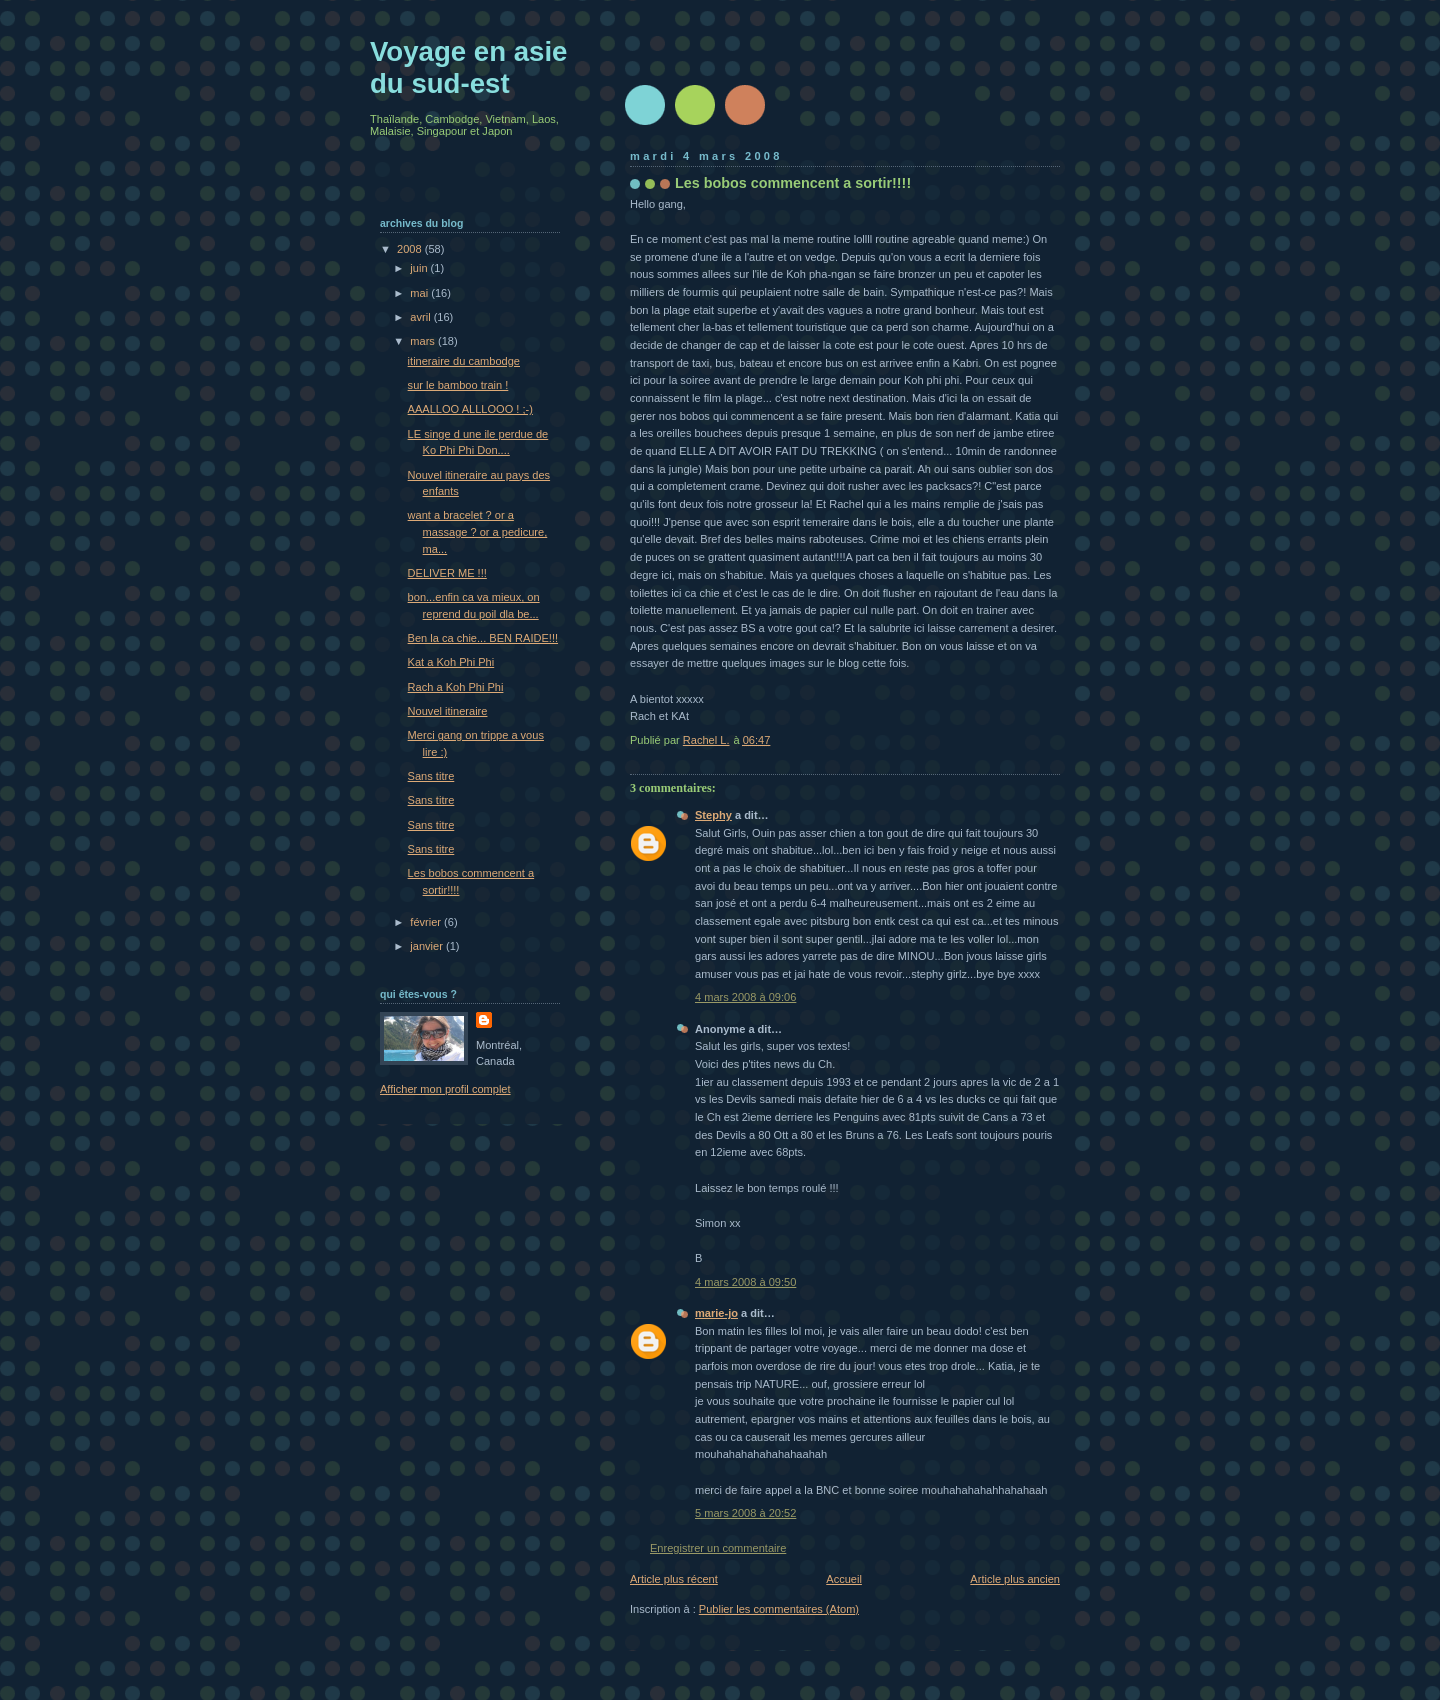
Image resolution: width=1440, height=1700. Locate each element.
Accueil (844, 1579)
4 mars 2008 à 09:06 (745, 997)
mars (424, 341)
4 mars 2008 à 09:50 (745, 1282)
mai (420, 293)
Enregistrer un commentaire (718, 1548)
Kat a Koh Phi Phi (451, 662)
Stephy (713, 815)
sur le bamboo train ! (458, 385)
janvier (428, 946)
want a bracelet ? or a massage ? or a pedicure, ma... (478, 531)
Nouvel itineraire (448, 711)
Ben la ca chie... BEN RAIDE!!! (483, 638)
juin (420, 268)
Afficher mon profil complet (445, 1089)
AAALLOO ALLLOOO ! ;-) (470, 409)
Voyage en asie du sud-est (468, 67)
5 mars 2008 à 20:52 (745, 1513)
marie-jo (716, 1313)
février (427, 922)
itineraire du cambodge (464, 361)
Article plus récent (674, 1579)
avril (421, 317)
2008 (411, 249)
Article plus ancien (1015, 1579)
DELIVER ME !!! (447, 573)
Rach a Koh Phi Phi (456, 687)
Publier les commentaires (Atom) (779, 1609)
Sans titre (431, 776)
